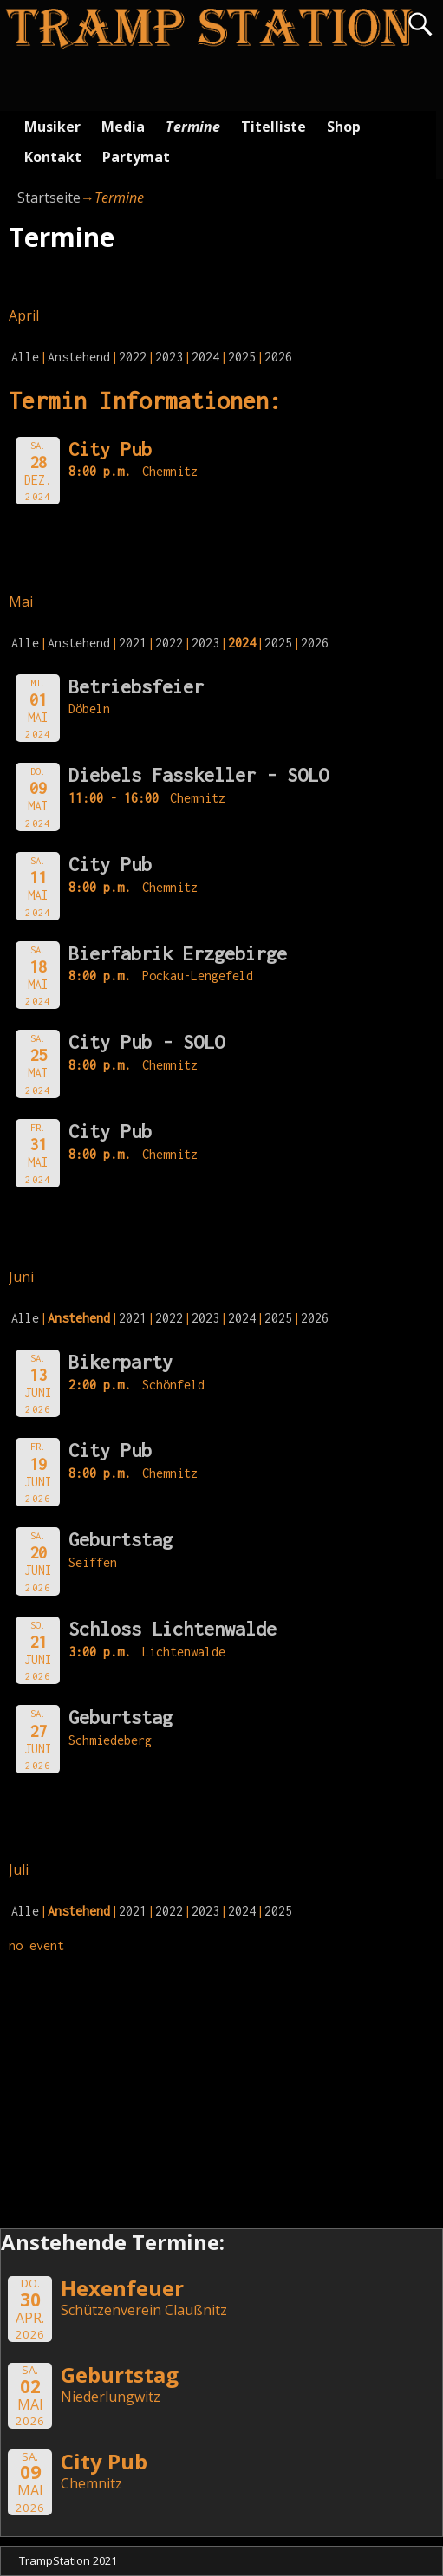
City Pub (110, 864)
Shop (344, 126)
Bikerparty (120, 1361)
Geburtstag (120, 1539)
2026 (278, 356)
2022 (133, 356)
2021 (133, 642)
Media (123, 126)
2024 (205, 356)
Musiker (52, 126)
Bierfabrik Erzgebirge (177, 953)
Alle (25, 356)
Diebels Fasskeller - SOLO (198, 775)
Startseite (49, 197)
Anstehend (79, 356)
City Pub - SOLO (146, 1042)
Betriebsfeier (136, 686)
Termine (193, 126)
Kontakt (52, 156)
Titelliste (273, 126)
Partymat (136, 156)
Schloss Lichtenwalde (172, 1628)
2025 (242, 356)
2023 (169, 356)
